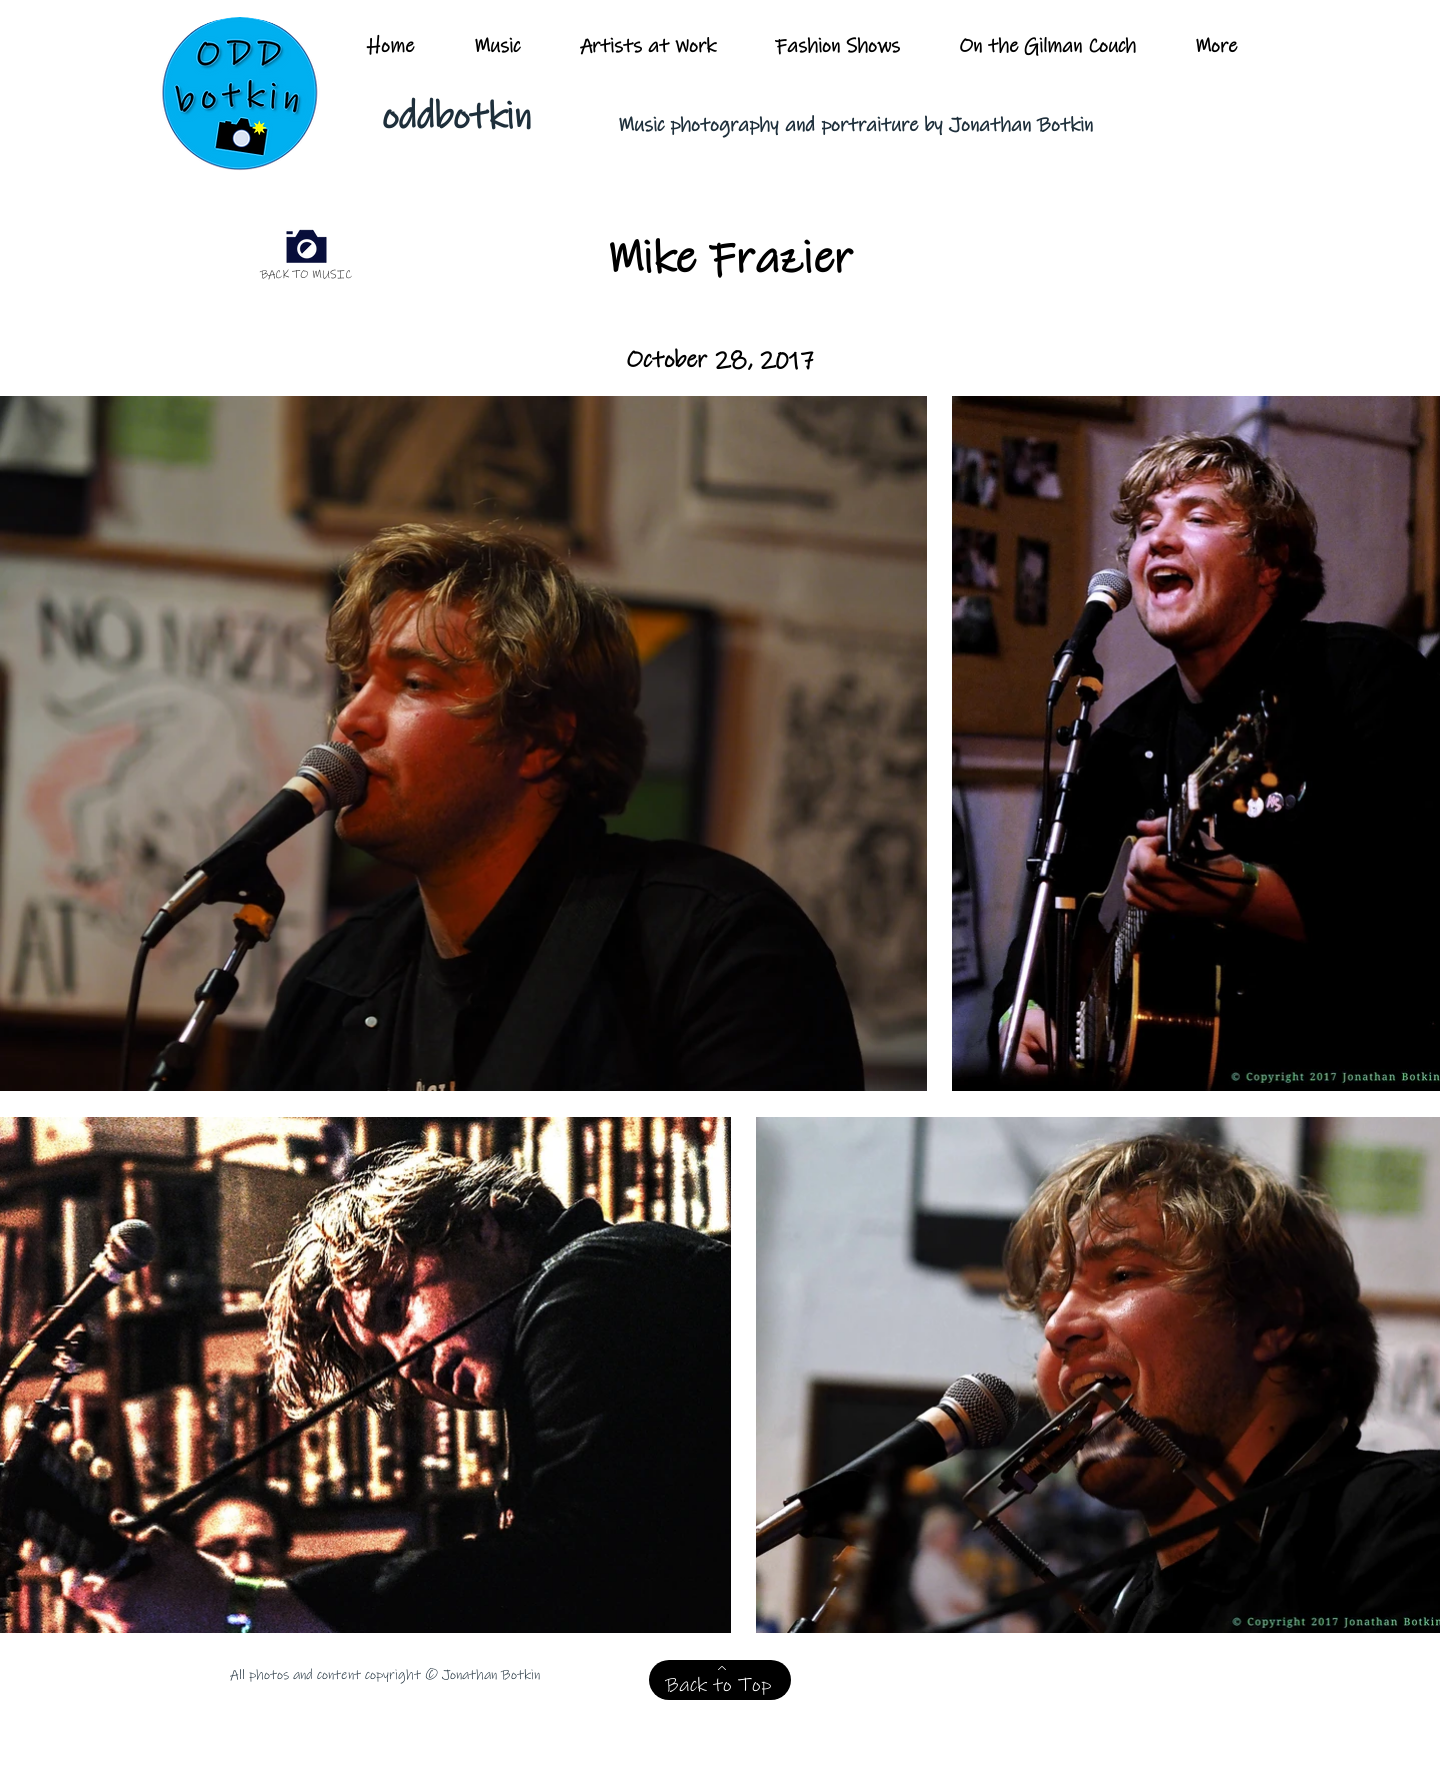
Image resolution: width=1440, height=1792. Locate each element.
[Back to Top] (720, 1680)
